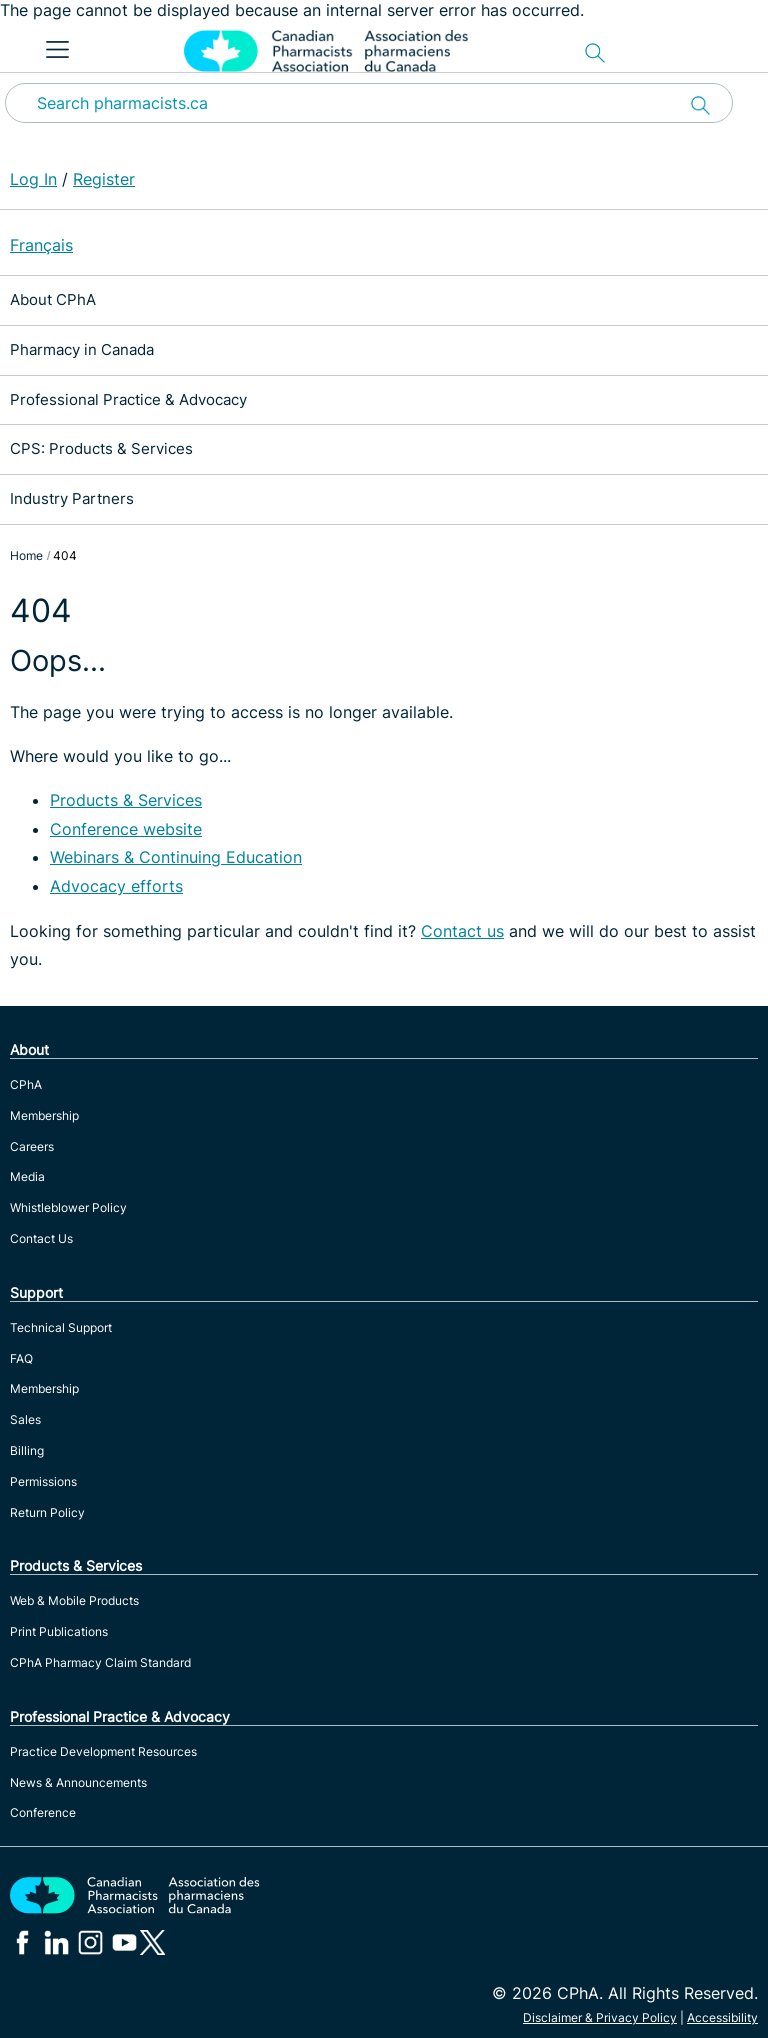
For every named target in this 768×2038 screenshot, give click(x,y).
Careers (32, 1146)
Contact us (462, 931)
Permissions (43, 1481)
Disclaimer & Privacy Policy (600, 2017)
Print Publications (59, 1631)
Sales (25, 1419)
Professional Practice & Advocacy (128, 399)
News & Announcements (78, 1782)
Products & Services (126, 800)
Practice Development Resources (103, 1751)
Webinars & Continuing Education (176, 857)
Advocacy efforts (116, 886)
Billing (27, 1450)
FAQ (21, 1358)
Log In (33, 179)
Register (104, 179)
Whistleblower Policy (68, 1207)
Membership (44, 1115)
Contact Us (41, 1238)
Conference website (126, 829)
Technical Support (61, 1327)
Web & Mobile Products (74, 1600)
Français (41, 245)
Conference (43, 1812)
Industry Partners (72, 498)
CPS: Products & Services (101, 448)
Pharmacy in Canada (82, 349)
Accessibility (722, 2017)
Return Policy (47, 1512)
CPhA (26, 1084)
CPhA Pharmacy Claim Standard (100, 1662)
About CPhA (53, 299)
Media (27, 1176)
